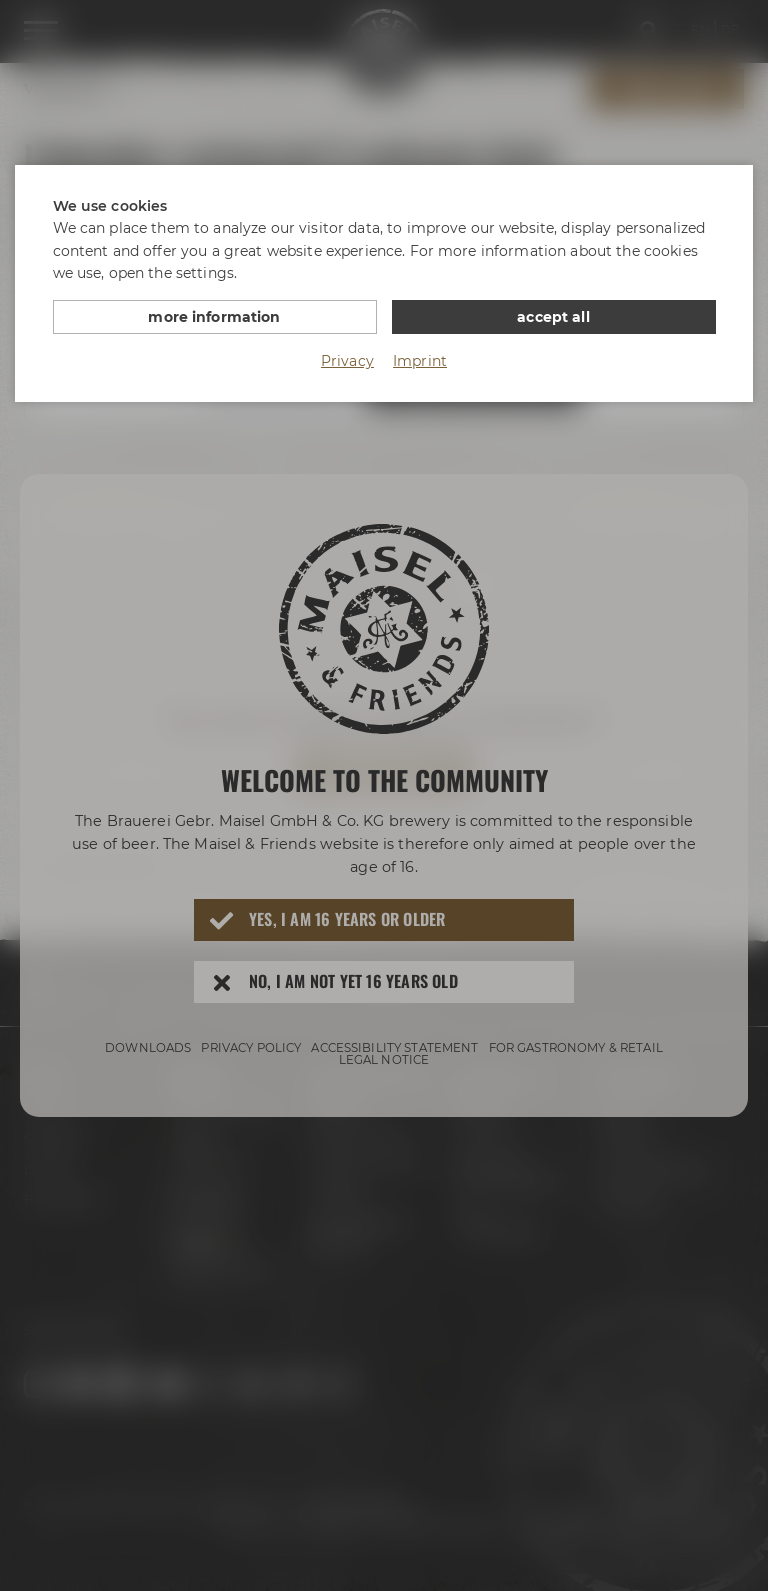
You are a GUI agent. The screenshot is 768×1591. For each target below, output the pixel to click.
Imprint (420, 361)
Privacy (347, 361)
